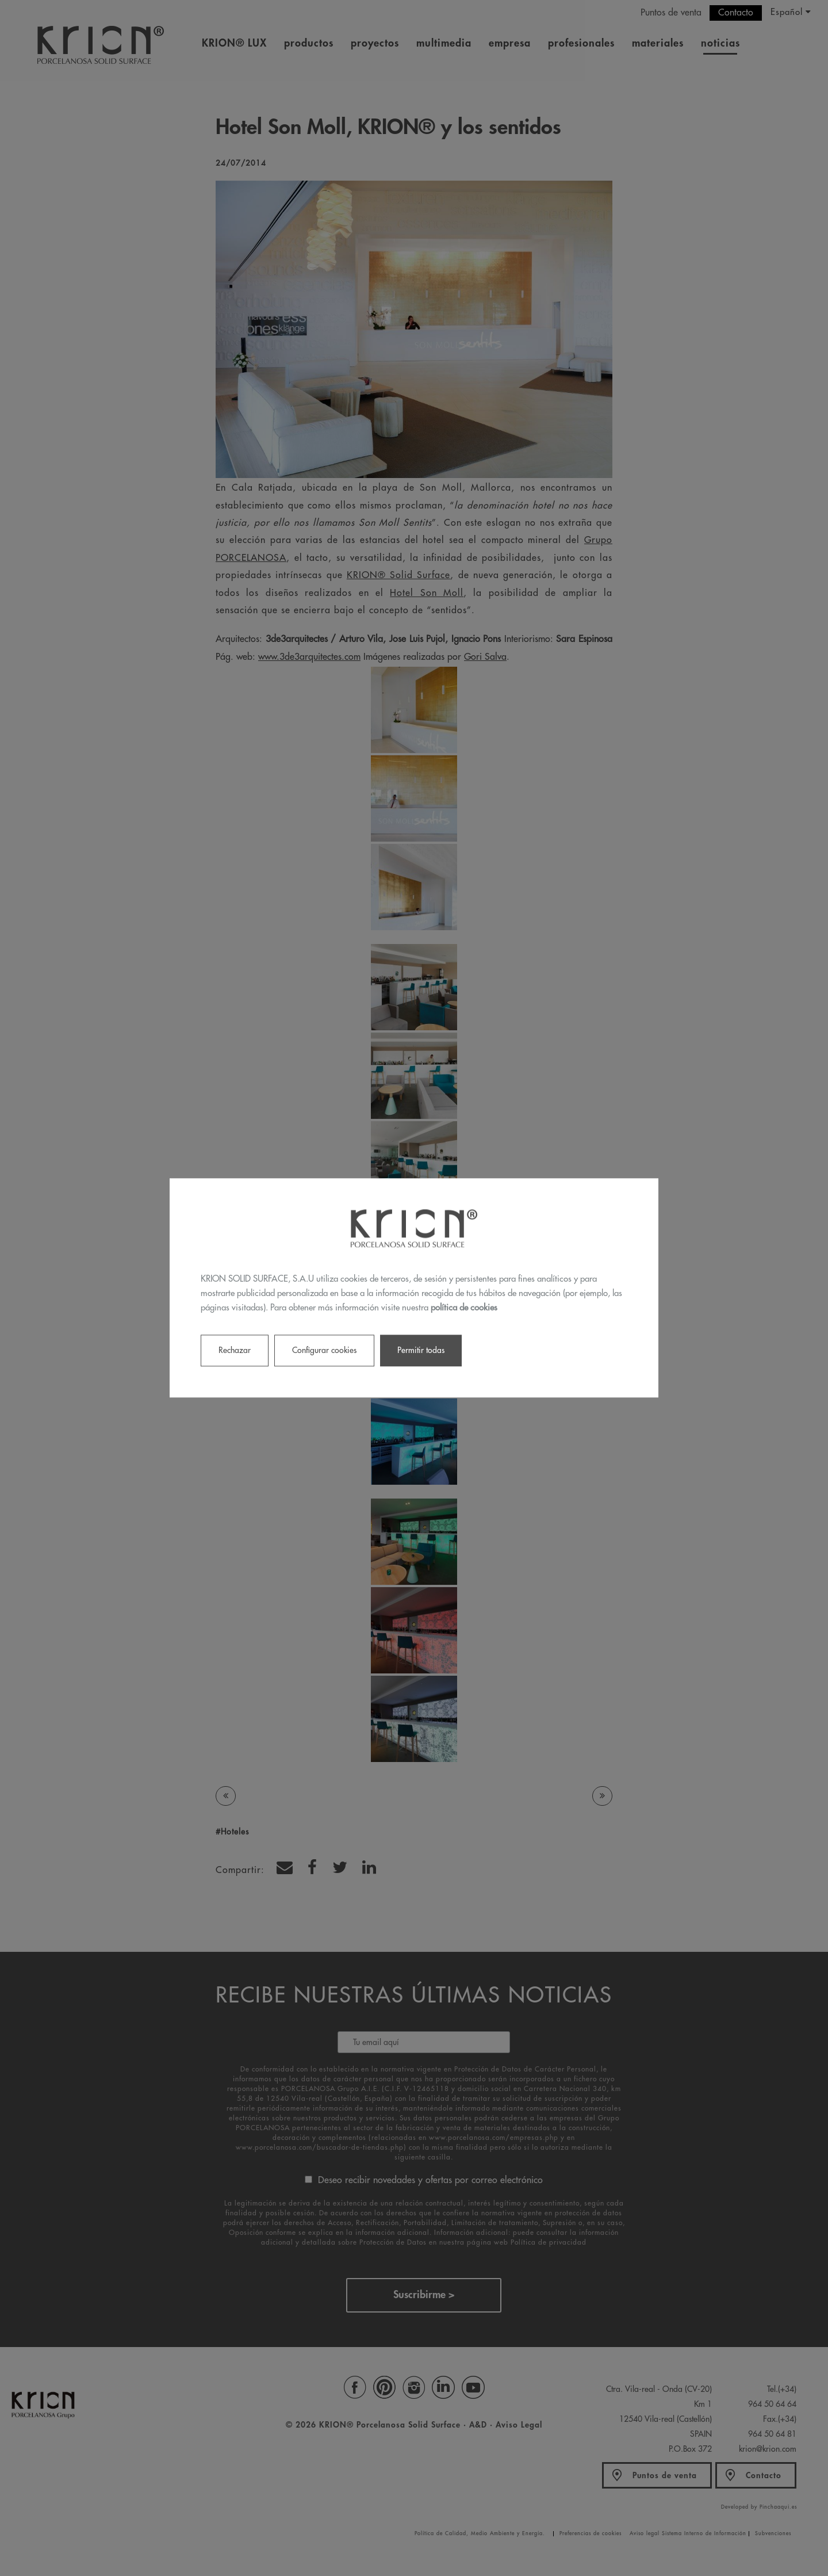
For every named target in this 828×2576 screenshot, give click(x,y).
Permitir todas (420, 1351)
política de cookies (464, 1308)
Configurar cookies (324, 1351)
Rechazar (234, 1351)
